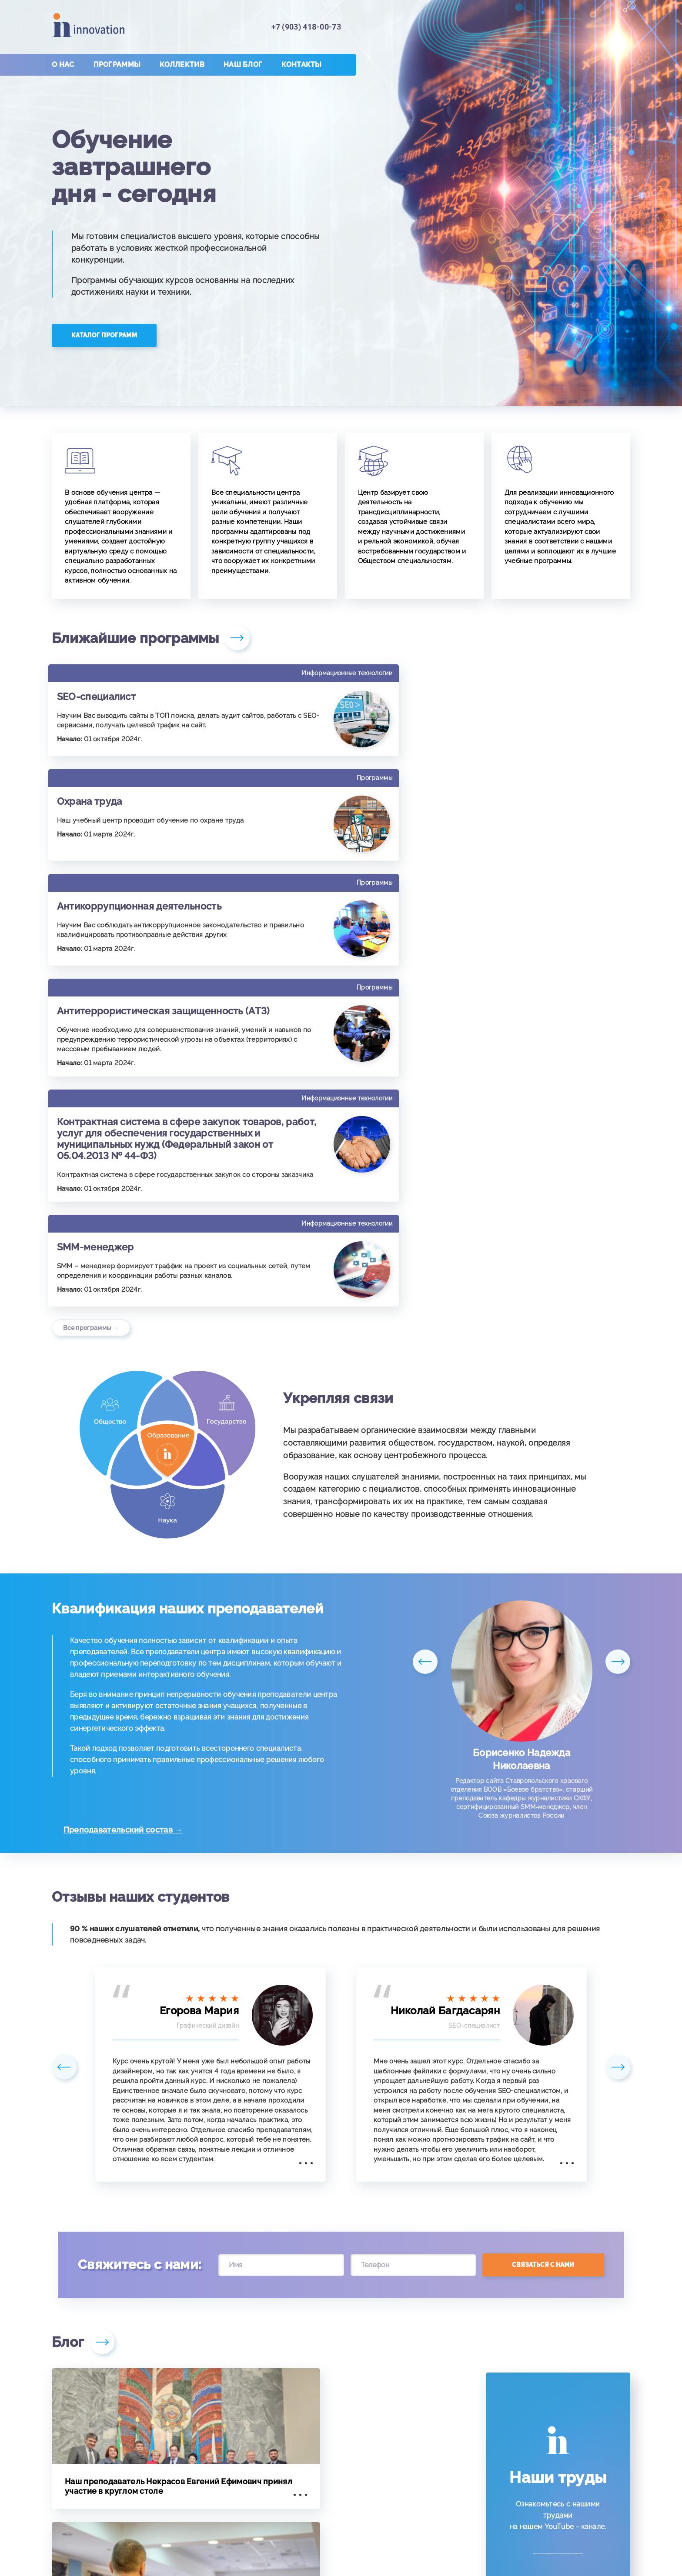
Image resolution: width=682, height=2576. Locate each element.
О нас (63, 64)
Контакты (301, 64)
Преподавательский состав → (128, 1540)
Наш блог (243, 64)
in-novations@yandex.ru (547, 2469)
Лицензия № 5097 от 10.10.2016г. (341, 2532)
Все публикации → (91, 2395)
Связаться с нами (543, 1975)
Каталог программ (104, 335)
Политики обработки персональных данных (469, 2555)
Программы (117, 64)
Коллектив (182, 64)
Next (617, 1381)
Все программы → (91, 1038)
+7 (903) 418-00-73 (306, 26)
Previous (426, 1381)
